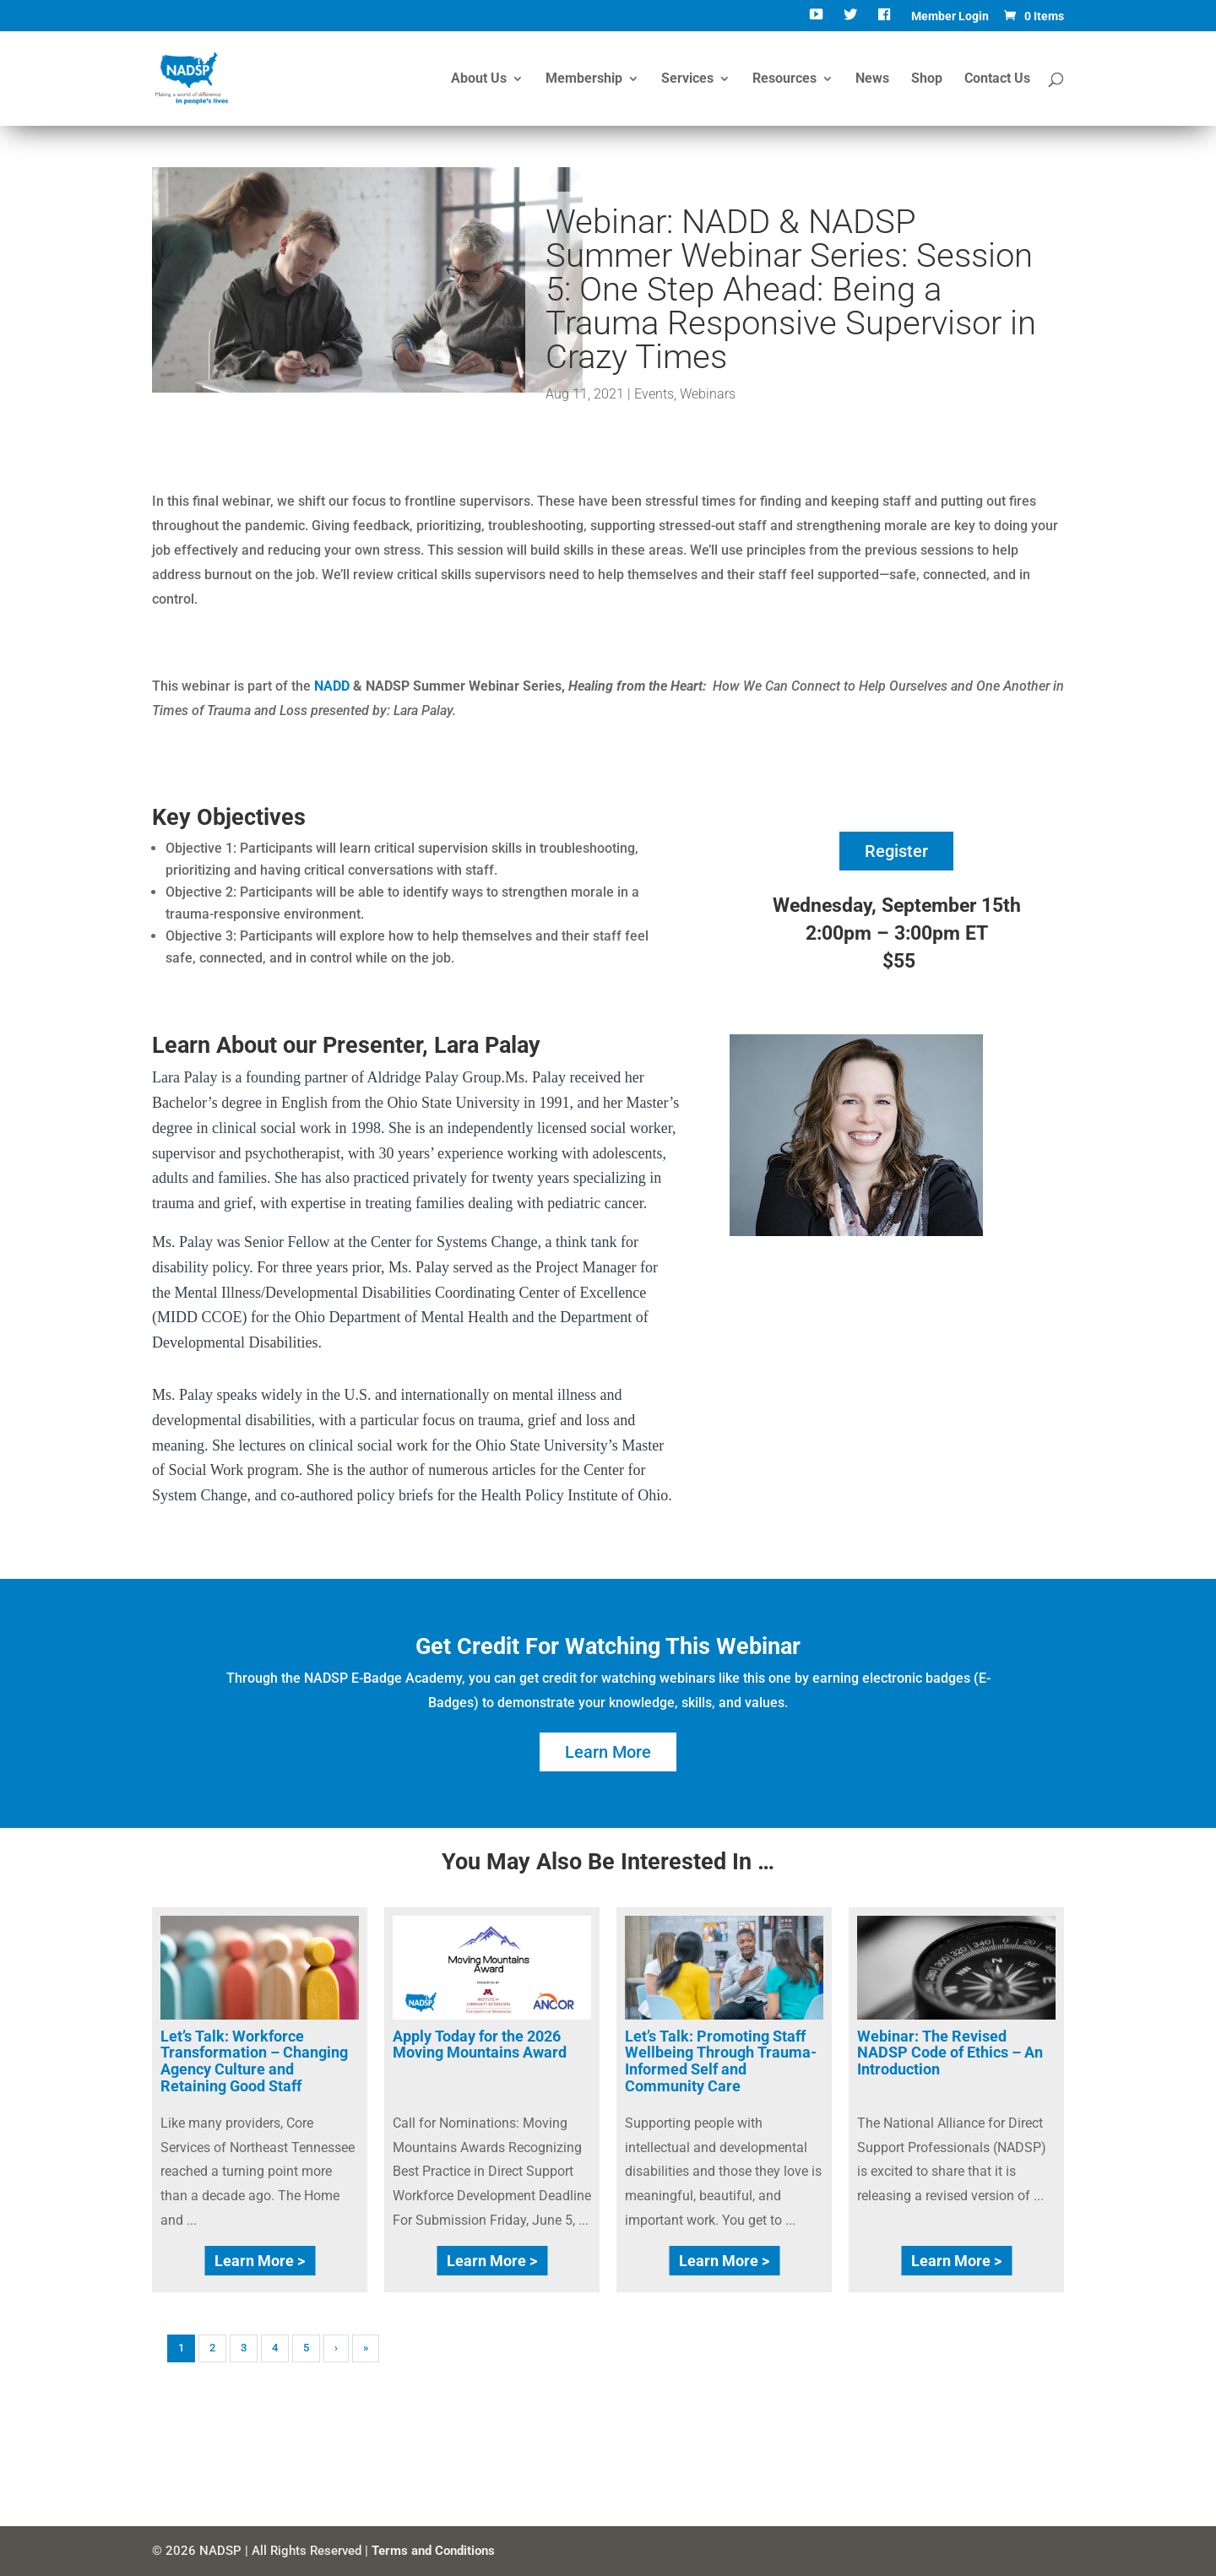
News (872, 79)
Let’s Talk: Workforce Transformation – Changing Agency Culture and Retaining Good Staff (254, 2061)
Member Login (950, 16)
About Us (479, 79)
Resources (784, 79)
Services (687, 79)
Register (896, 851)
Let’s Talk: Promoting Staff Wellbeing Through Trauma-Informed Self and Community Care (721, 2061)
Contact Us (997, 79)
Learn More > (259, 2261)
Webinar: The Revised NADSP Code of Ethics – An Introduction (950, 2053)
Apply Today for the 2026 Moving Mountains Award (480, 2044)
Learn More (608, 1752)
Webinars (708, 394)
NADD (332, 686)
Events (654, 394)
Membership (584, 79)
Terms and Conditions (433, 2550)
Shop (926, 79)
